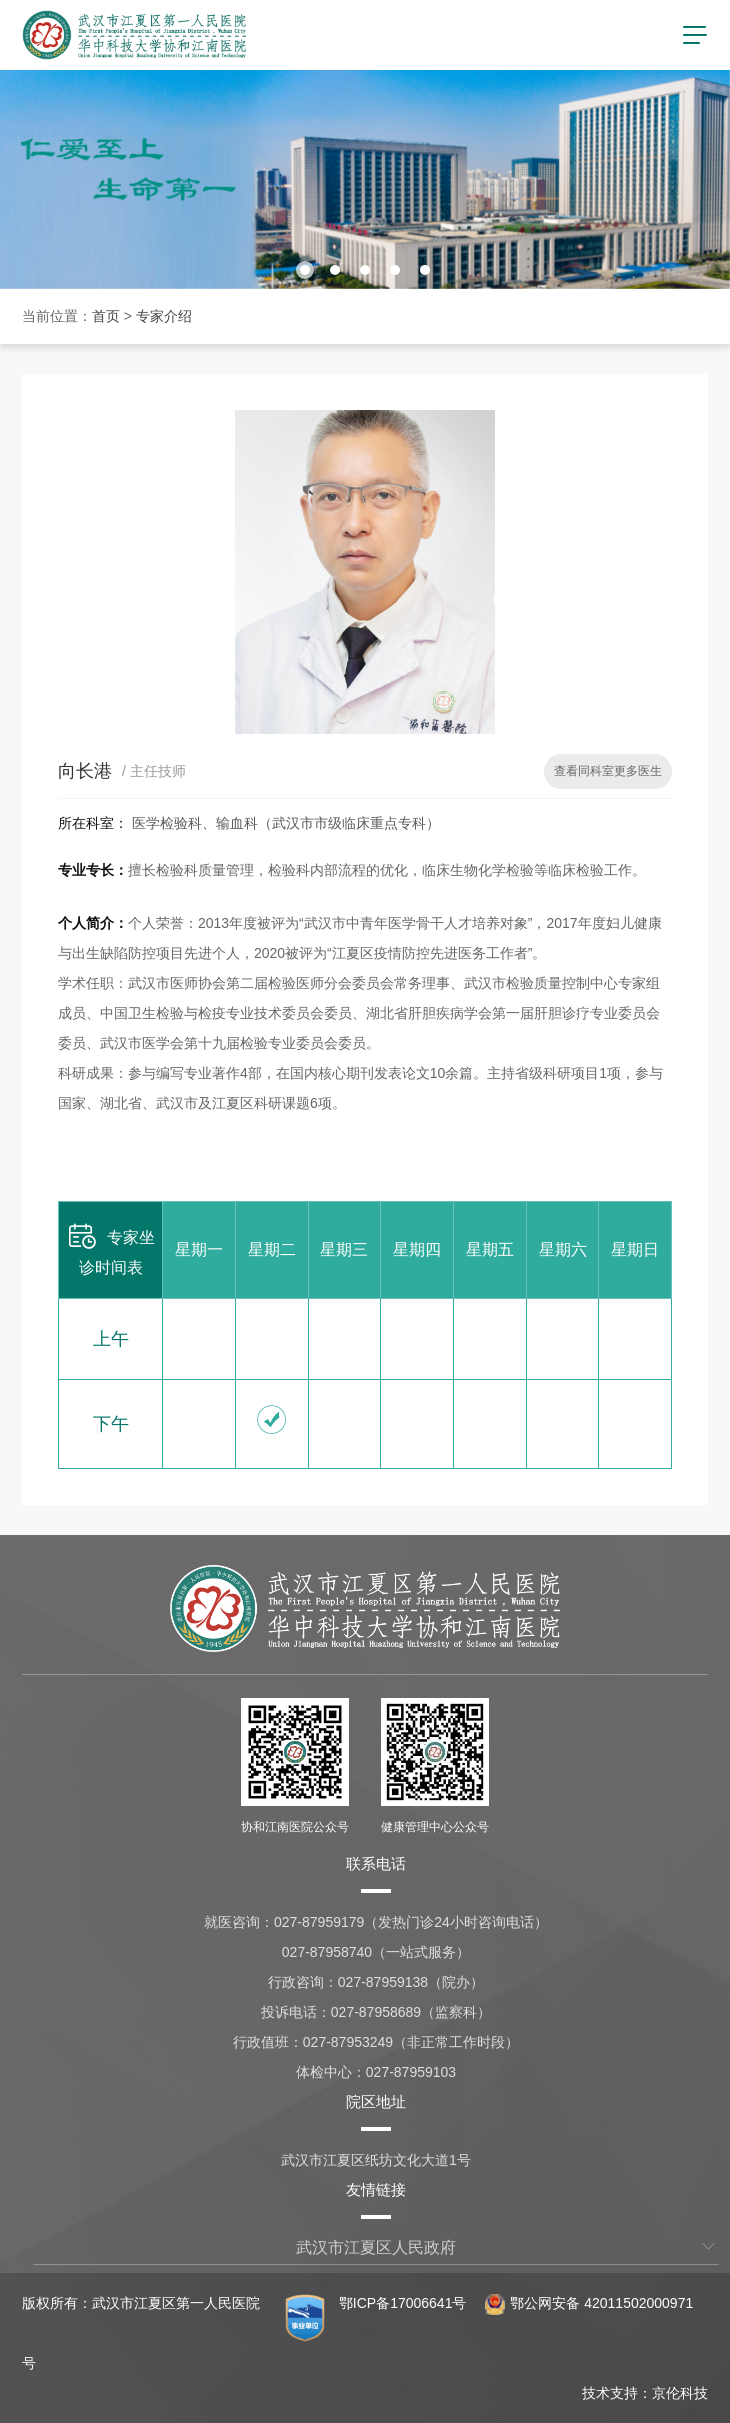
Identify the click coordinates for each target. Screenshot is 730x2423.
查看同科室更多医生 (608, 771)
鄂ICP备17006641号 (403, 2303)
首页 (106, 316)
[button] (305, 270)
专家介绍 (164, 316)
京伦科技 (680, 2393)
